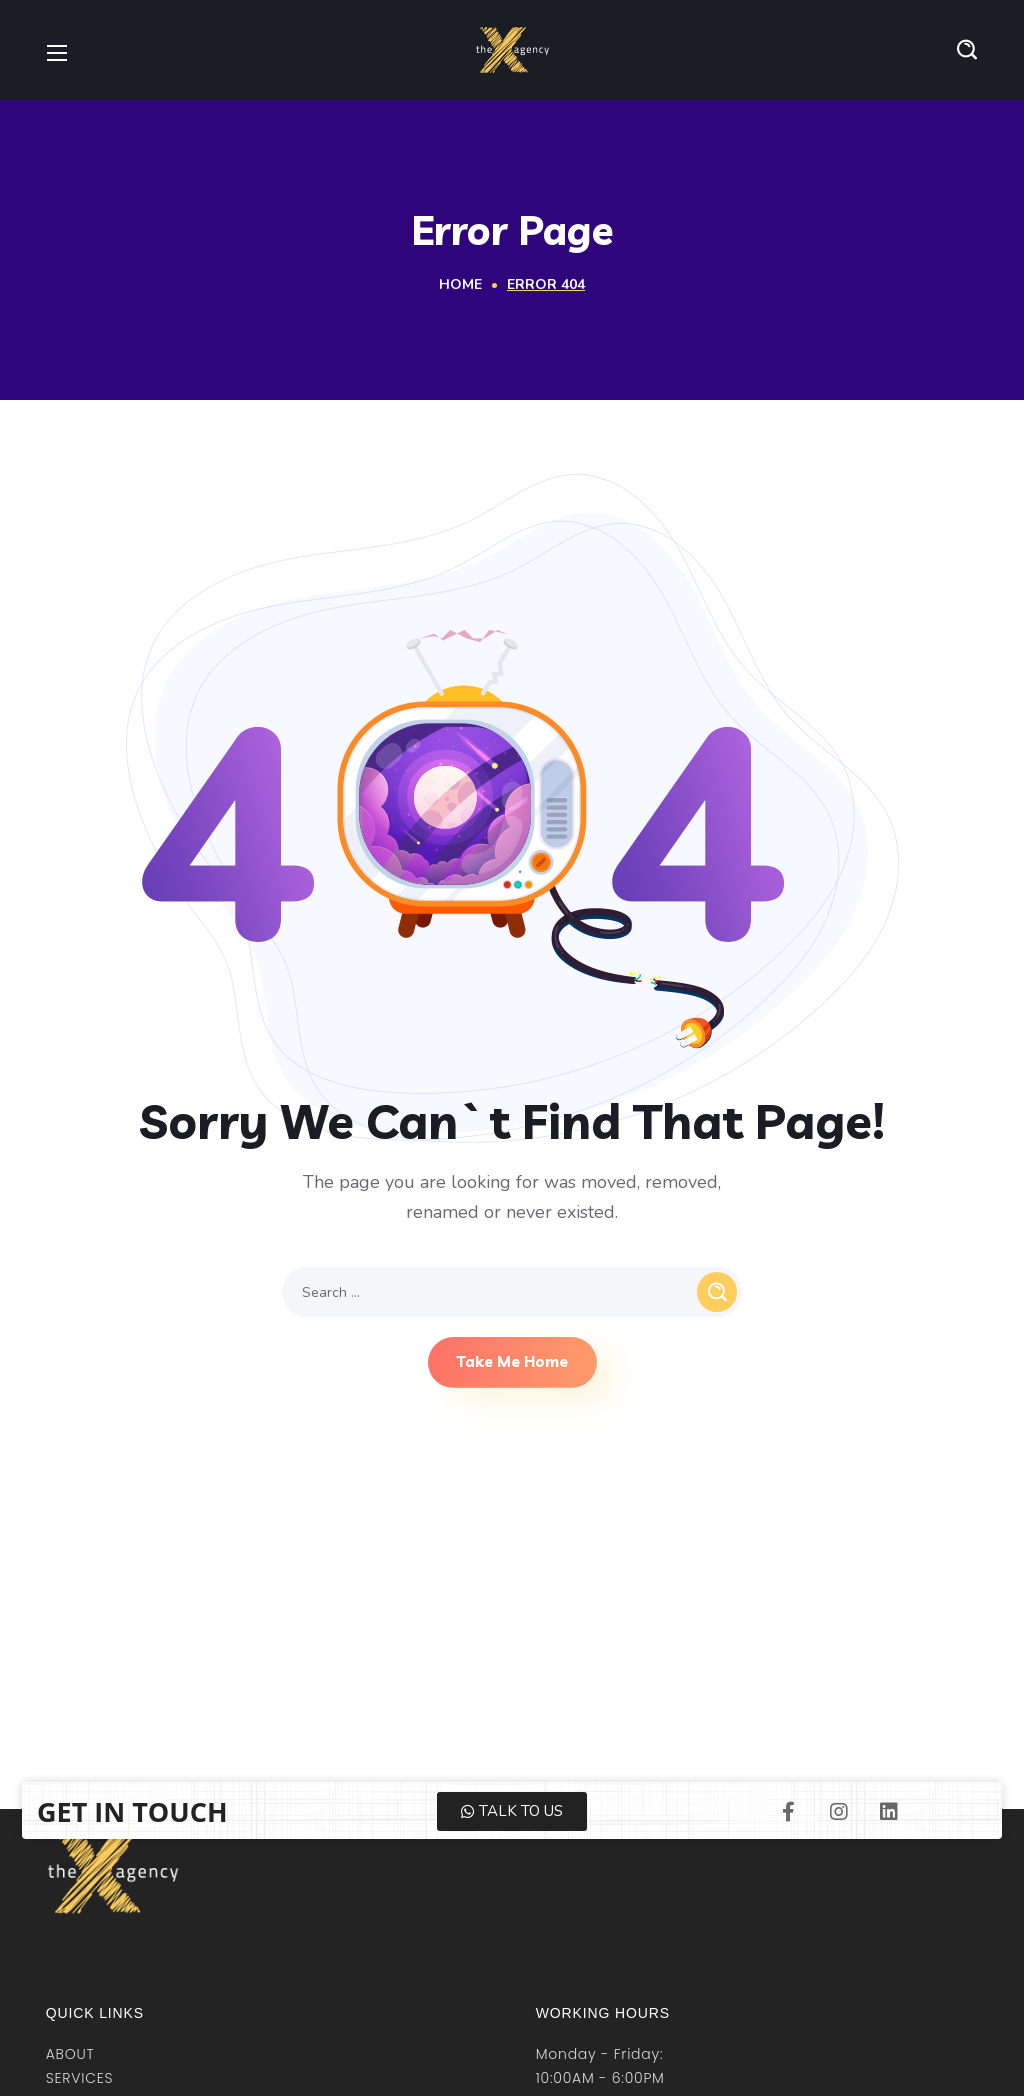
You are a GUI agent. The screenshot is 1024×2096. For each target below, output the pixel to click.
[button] (967, 50)
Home (460, 284)
